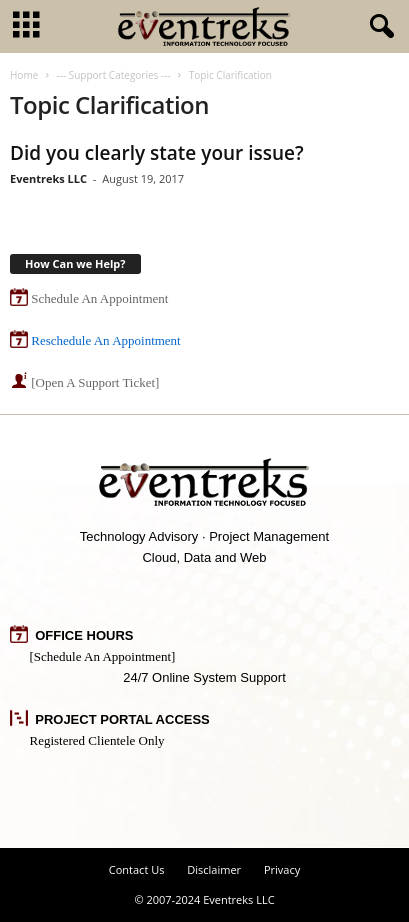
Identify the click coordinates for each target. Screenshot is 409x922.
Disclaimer (214, 869)
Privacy (282, 869)
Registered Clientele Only (97, 740)
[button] (378, 27)
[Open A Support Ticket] (95, 382)
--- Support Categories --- (113, 75)
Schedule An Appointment (99, 298)
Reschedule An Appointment (105, 340)
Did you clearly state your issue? (157, 153)
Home (24, 75)
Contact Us (137, 869)
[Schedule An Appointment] (103, 656)
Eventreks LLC (48, 178)
